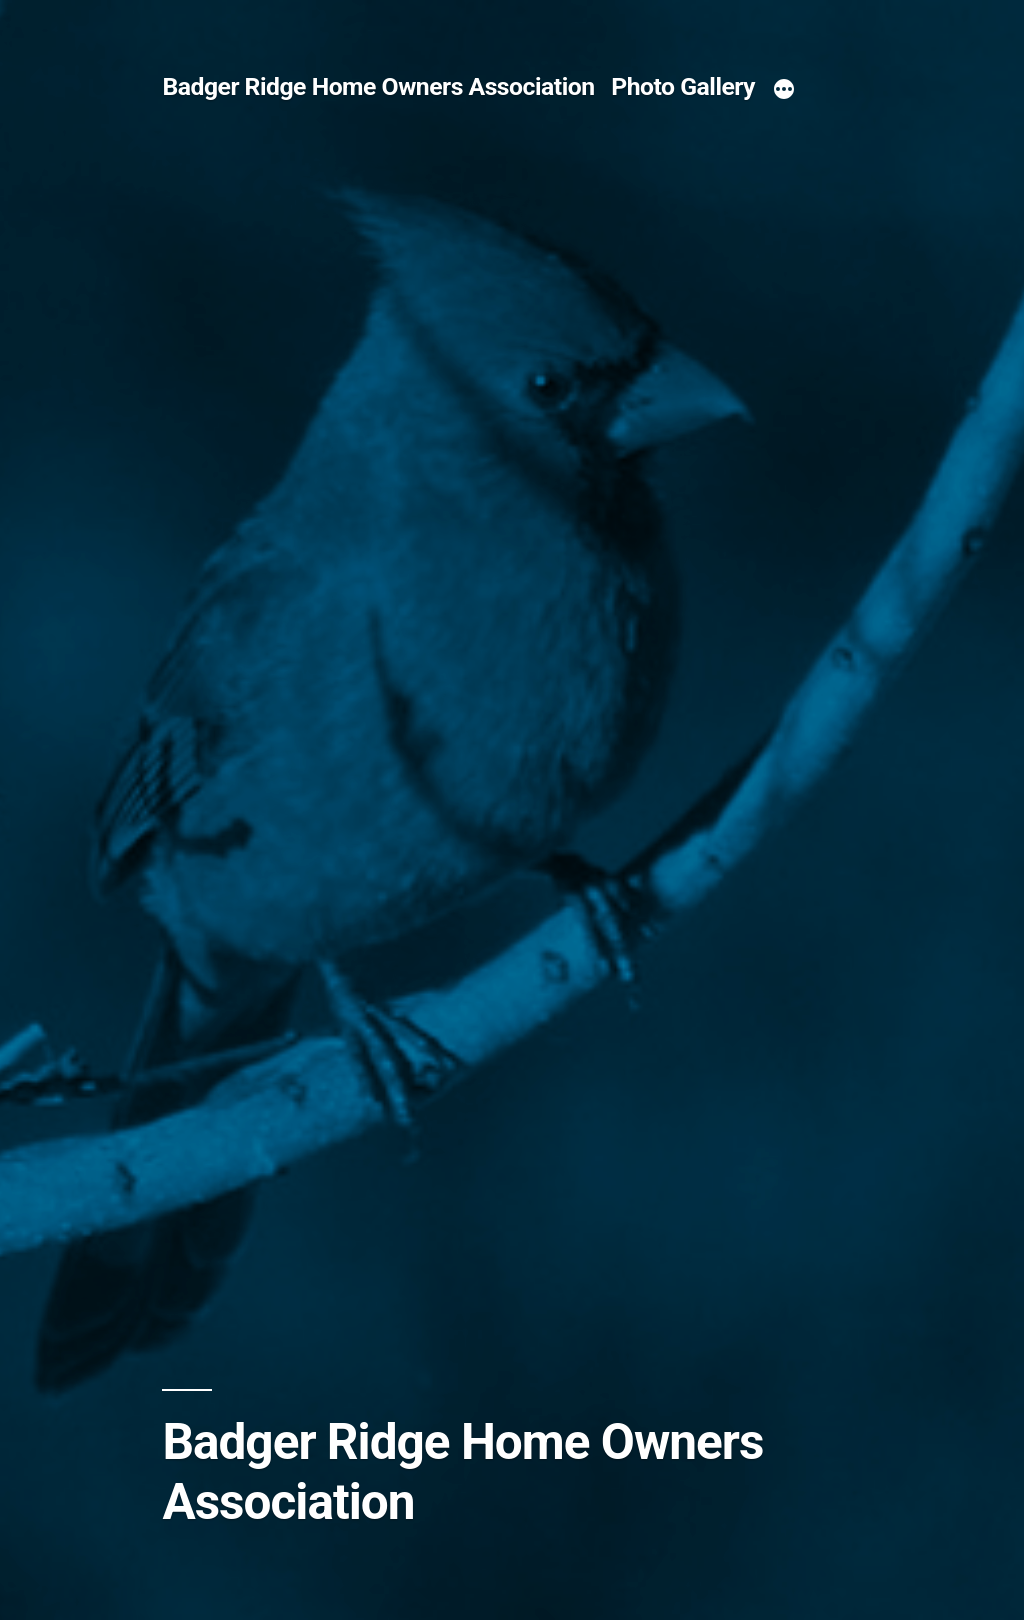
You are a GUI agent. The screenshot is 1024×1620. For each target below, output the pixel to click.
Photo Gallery (683, 86)
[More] (784, 90)
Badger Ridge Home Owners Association (378, 86)
